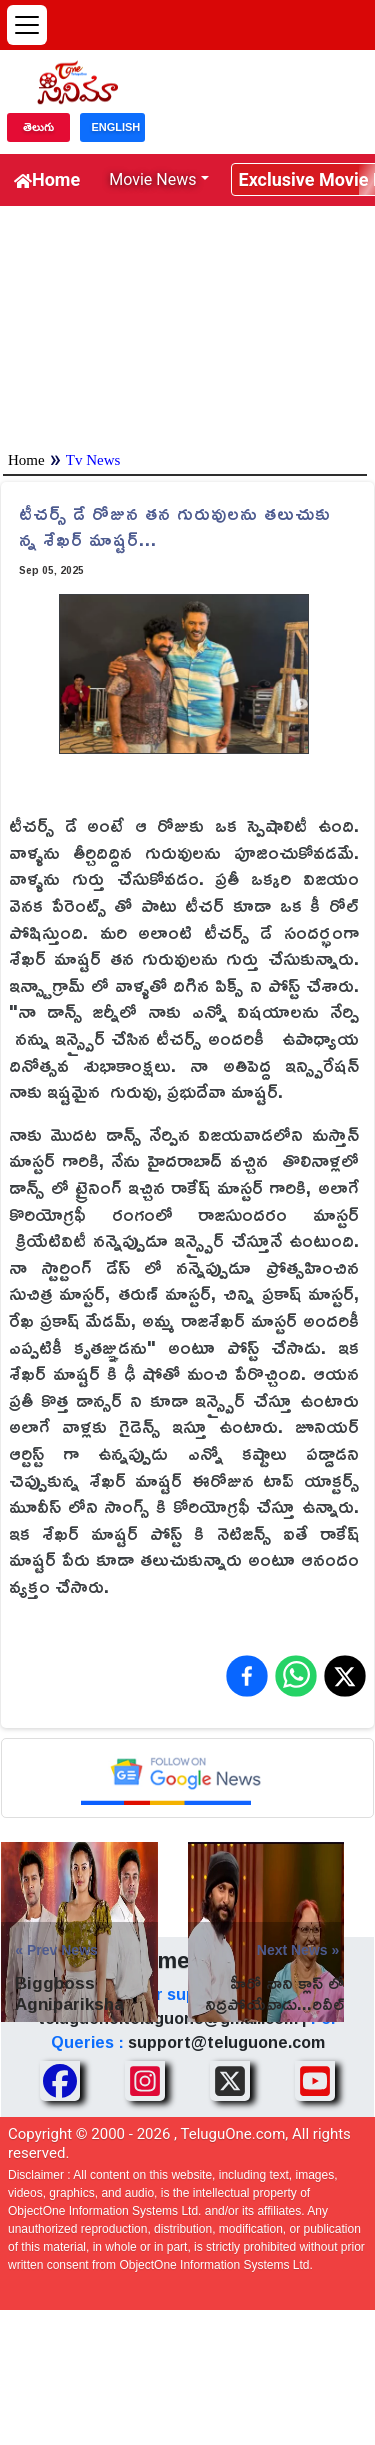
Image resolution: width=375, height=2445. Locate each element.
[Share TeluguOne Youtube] (315, 2081)
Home (47, 179)
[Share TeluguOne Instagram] (145, 2081)
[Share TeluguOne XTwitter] (230, 2081)
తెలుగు (38, 127)
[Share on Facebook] (247, 1676)
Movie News (152, 179)
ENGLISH (115, 127)
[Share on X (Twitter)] (345, 1676)
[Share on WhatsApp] (296, 1676)
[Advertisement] (187, 323)
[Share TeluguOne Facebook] (60, 2081)
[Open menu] (27, 25)
